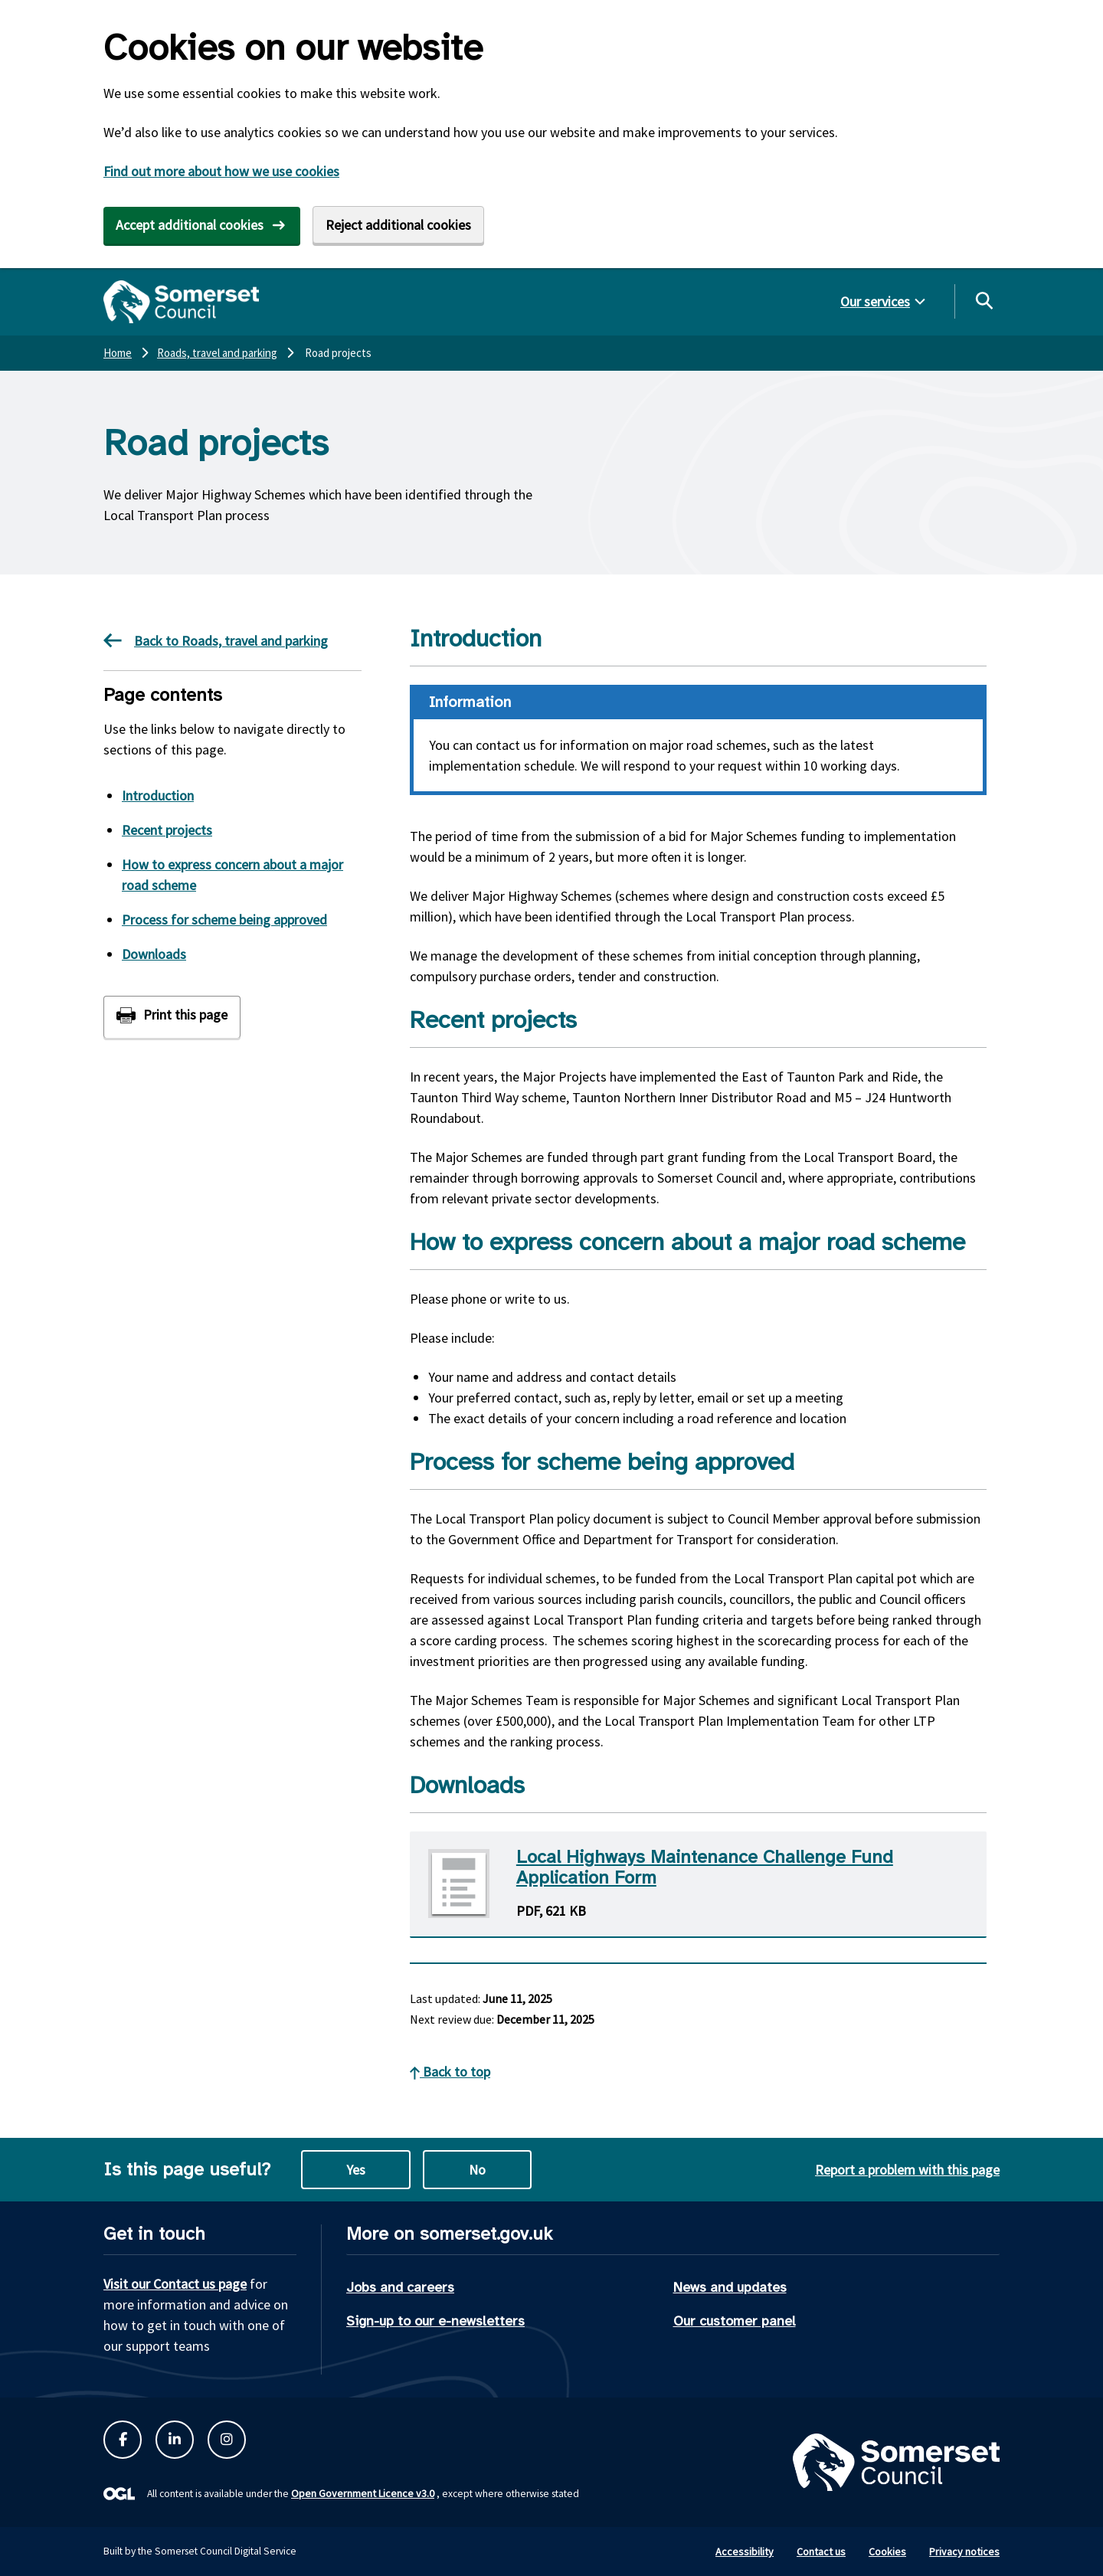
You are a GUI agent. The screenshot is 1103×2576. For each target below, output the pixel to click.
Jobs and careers (400, 2287)
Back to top (450, 2071)
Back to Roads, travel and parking (215, 640)
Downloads (154, 954)
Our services (875, 301)
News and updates (730, 2287)
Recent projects (167, 830)
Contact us (821, 2551)
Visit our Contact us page (175, 2284)
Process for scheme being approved (224, 919)
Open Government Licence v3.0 (362, 2493)
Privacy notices (964, 2551)
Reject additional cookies (398, 225)
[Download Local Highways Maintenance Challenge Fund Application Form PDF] (698, 1884)
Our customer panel (734, 2321)
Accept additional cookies (189, 225)
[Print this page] (172, 1017)
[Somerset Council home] (181, 301)
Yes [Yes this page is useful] (355, 2169)
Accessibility (744, 2551)
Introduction (158, 795)
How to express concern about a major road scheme (232, 875)
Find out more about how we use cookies (221, 171)
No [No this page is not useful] (477, 2169)
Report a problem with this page (907, 2169)
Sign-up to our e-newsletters (435, 2321)
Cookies (887, 2551)
